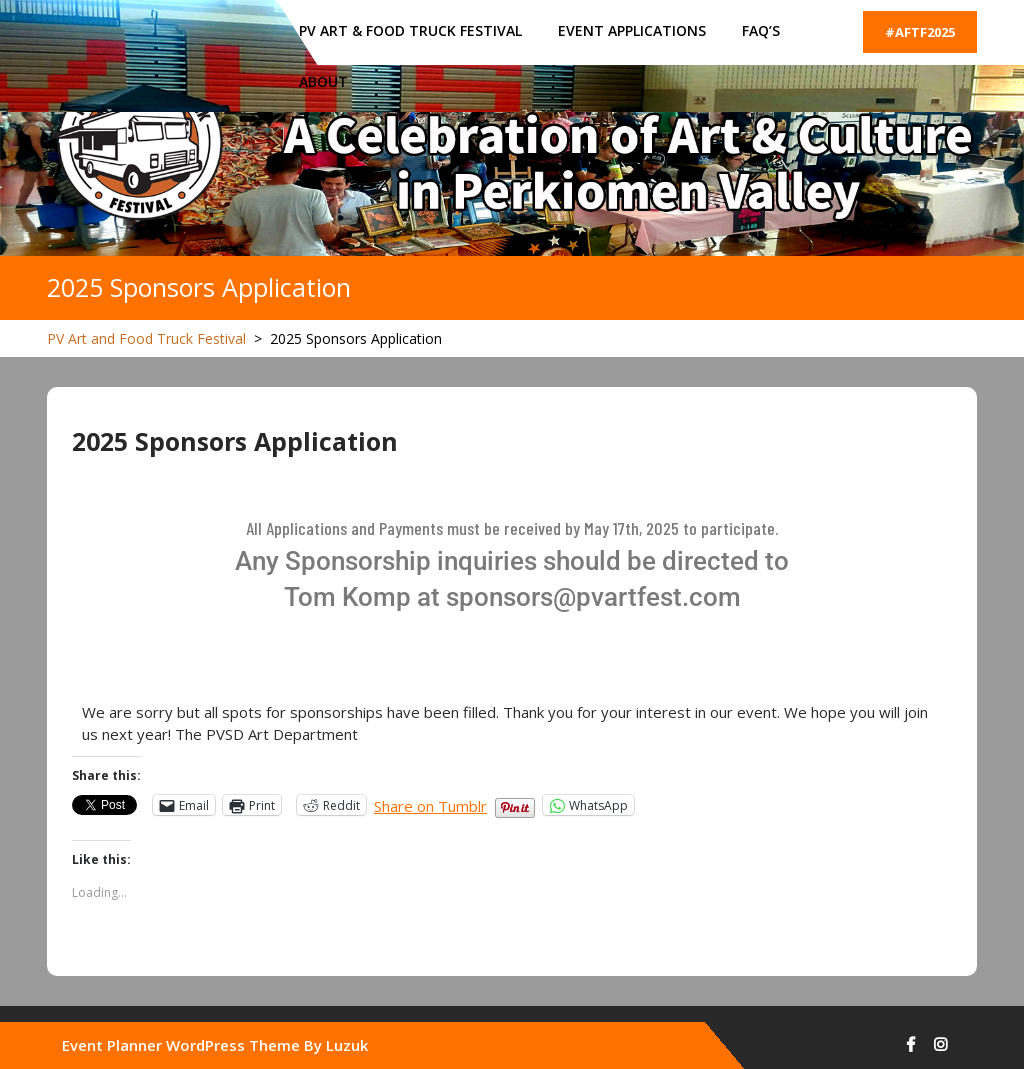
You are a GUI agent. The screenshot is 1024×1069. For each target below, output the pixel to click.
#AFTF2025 (920, 32)
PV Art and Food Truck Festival (146, 338)
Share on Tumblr (430, 804)
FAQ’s (761, 30)
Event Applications (632, 30)
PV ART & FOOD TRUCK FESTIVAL (410, 30)
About (323, 81)
